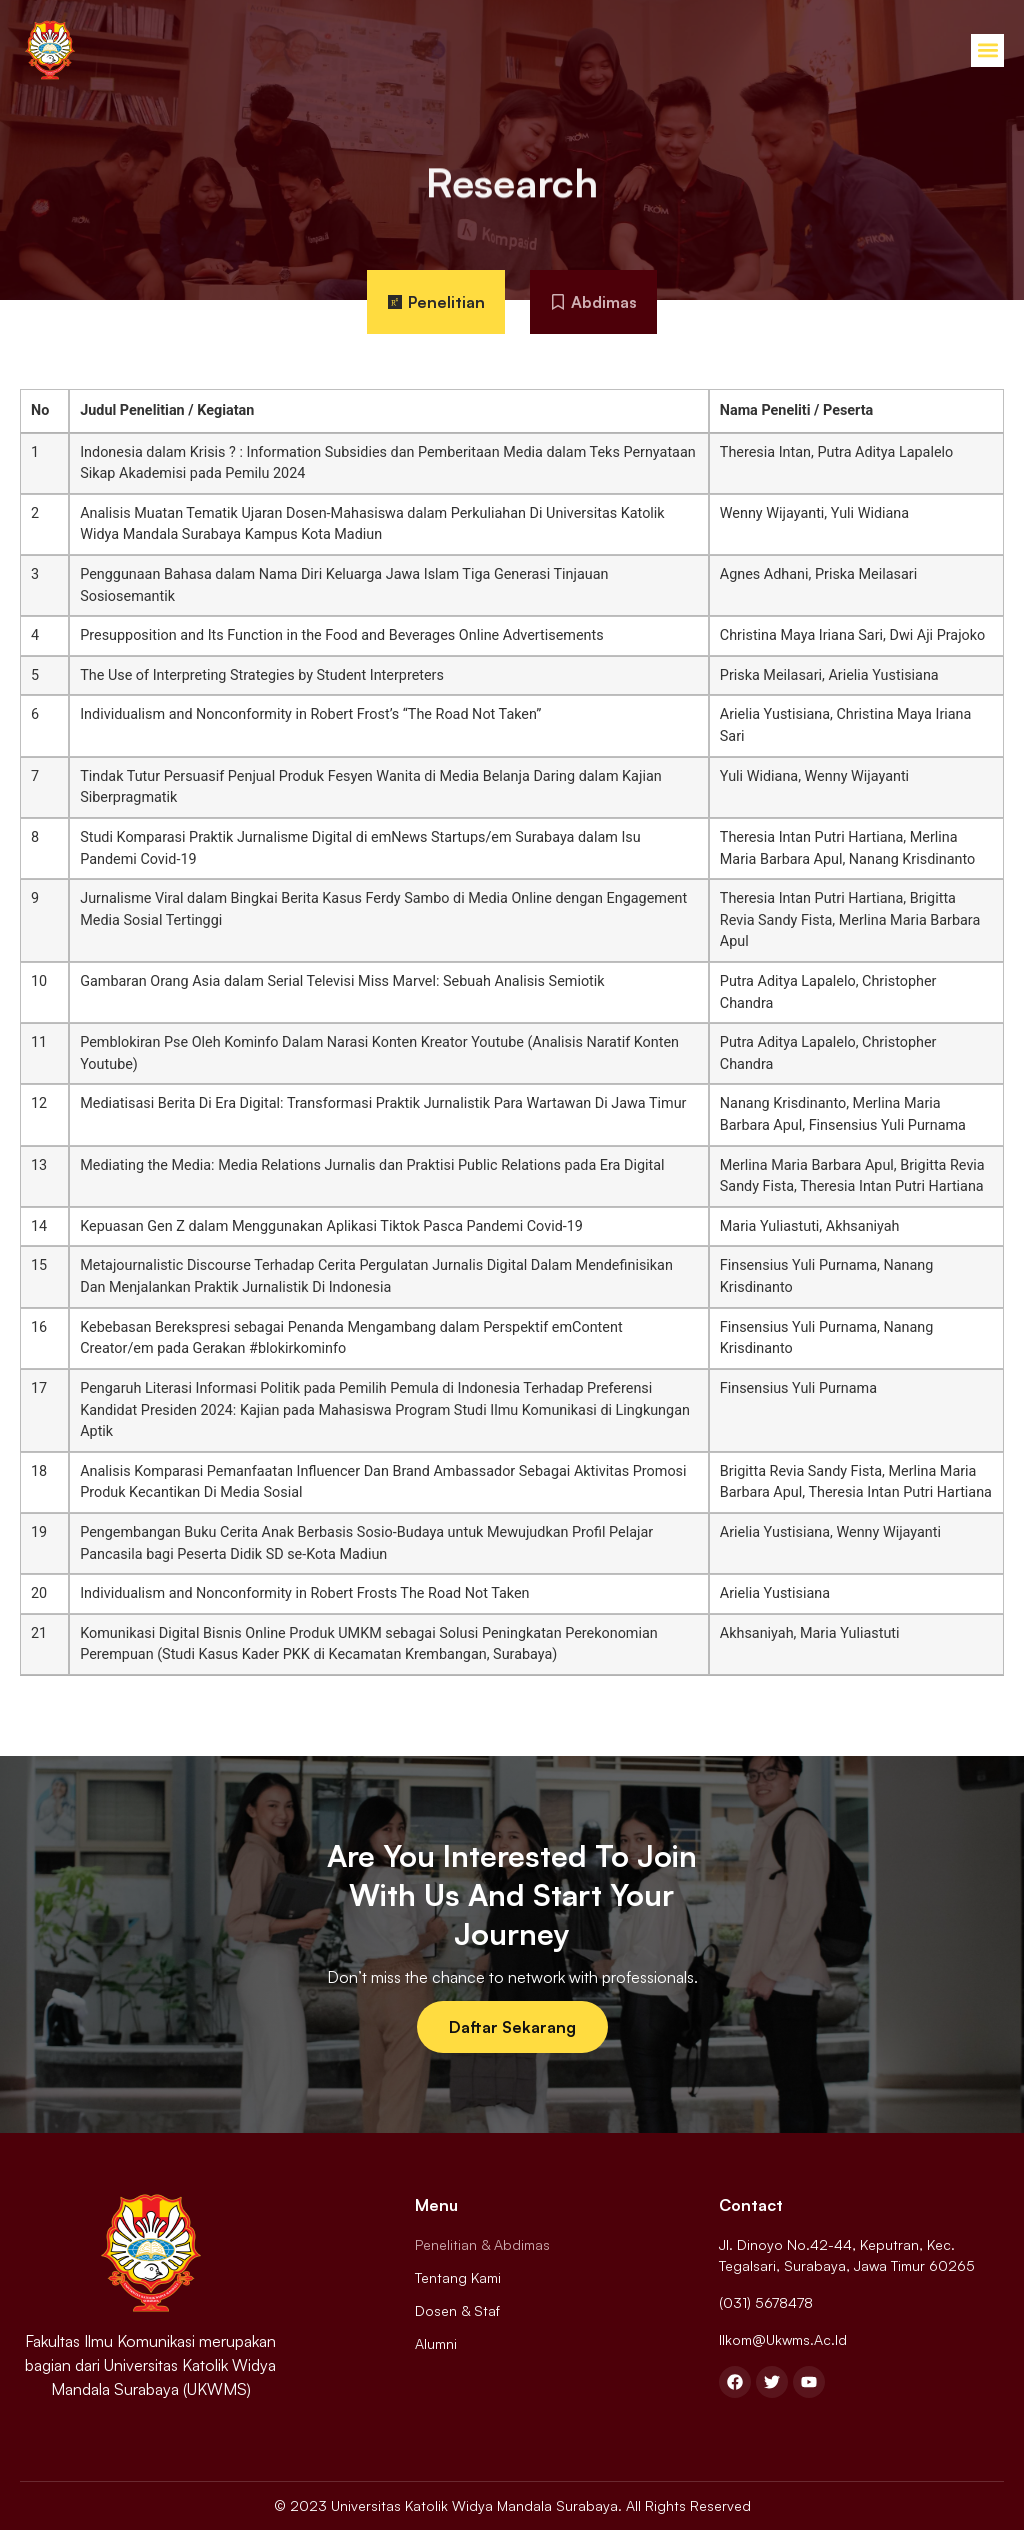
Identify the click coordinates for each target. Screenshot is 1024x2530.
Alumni (436, 2343)
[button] (987, 50)
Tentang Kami (458, 2277)
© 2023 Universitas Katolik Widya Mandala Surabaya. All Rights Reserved (512, 2505)
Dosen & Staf (457, 2310)
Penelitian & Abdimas (482, 2244)
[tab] (436, 302)
